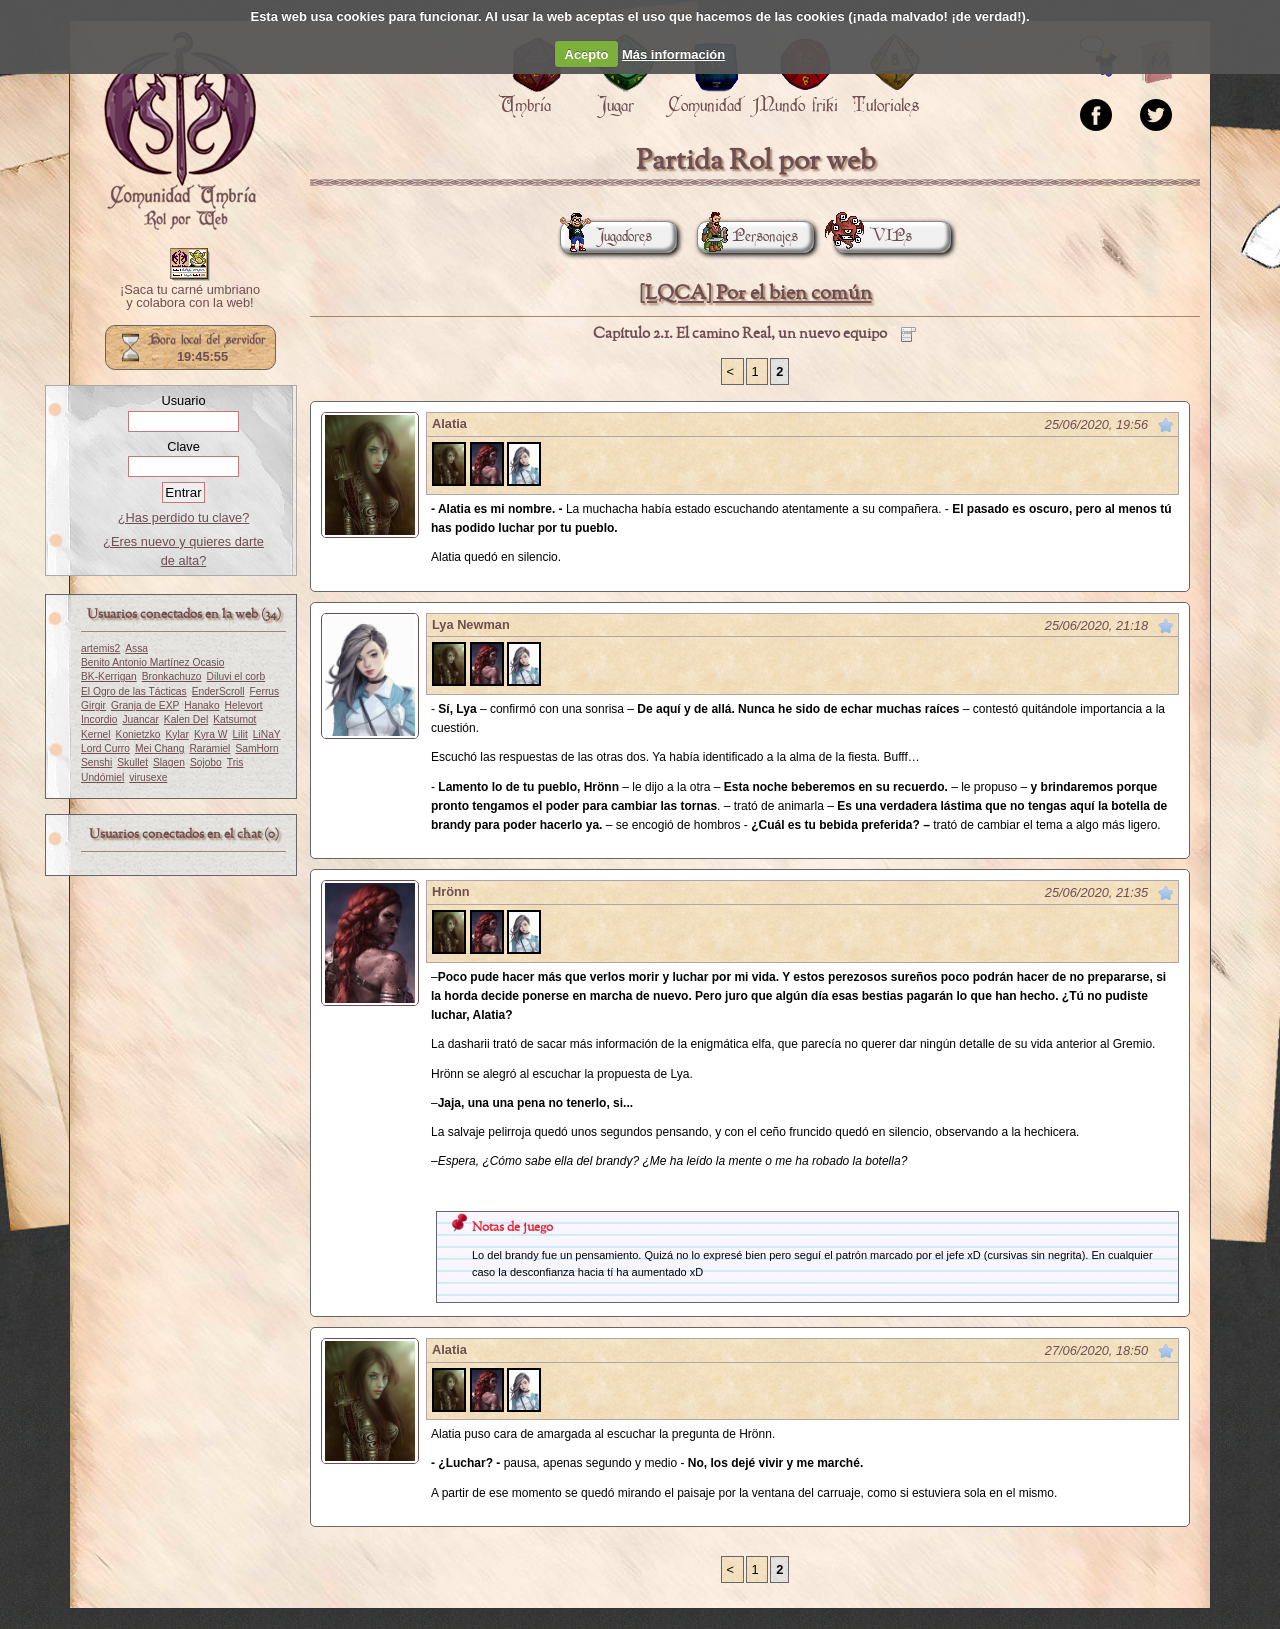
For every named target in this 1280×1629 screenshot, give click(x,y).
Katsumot (234, 719)
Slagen (169, 762)
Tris (235, 762)
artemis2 (100, 648)
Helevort (244, 705)
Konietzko (138, 734)
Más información (673, 54)
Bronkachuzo (172, 676)
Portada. (180, 131)
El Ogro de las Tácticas (134, 691)
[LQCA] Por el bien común (755, 293)
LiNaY (267, 734)
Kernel (96, 734)
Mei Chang (160, 748)
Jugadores (606, 236)
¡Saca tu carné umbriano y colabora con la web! (190, 297)
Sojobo (206, 762)
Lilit (239, 734)
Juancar (140, 719)
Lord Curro (105, 748)
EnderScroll (218, 691)
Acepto (587, 54)
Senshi (96, 762)
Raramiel (209, 748)
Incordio (99, 719)
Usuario (183, 400)
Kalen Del (186, 719)
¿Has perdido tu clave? (184, 517)
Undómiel (102, 777)
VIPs (873, 236)
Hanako (201, 705)
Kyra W (211, 734)
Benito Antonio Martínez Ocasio (152, 662)
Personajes (747, 236)
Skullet (132, 762)
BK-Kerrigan (109, 676)
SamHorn (256, 748)
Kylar (177, 734)
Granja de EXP (145, 705)
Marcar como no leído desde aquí (1166, 425)
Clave (183, 446)
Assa (136, 648)
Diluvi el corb (236, 676)
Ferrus (265, 691)
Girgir (93, 705)
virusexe (148, 777)
